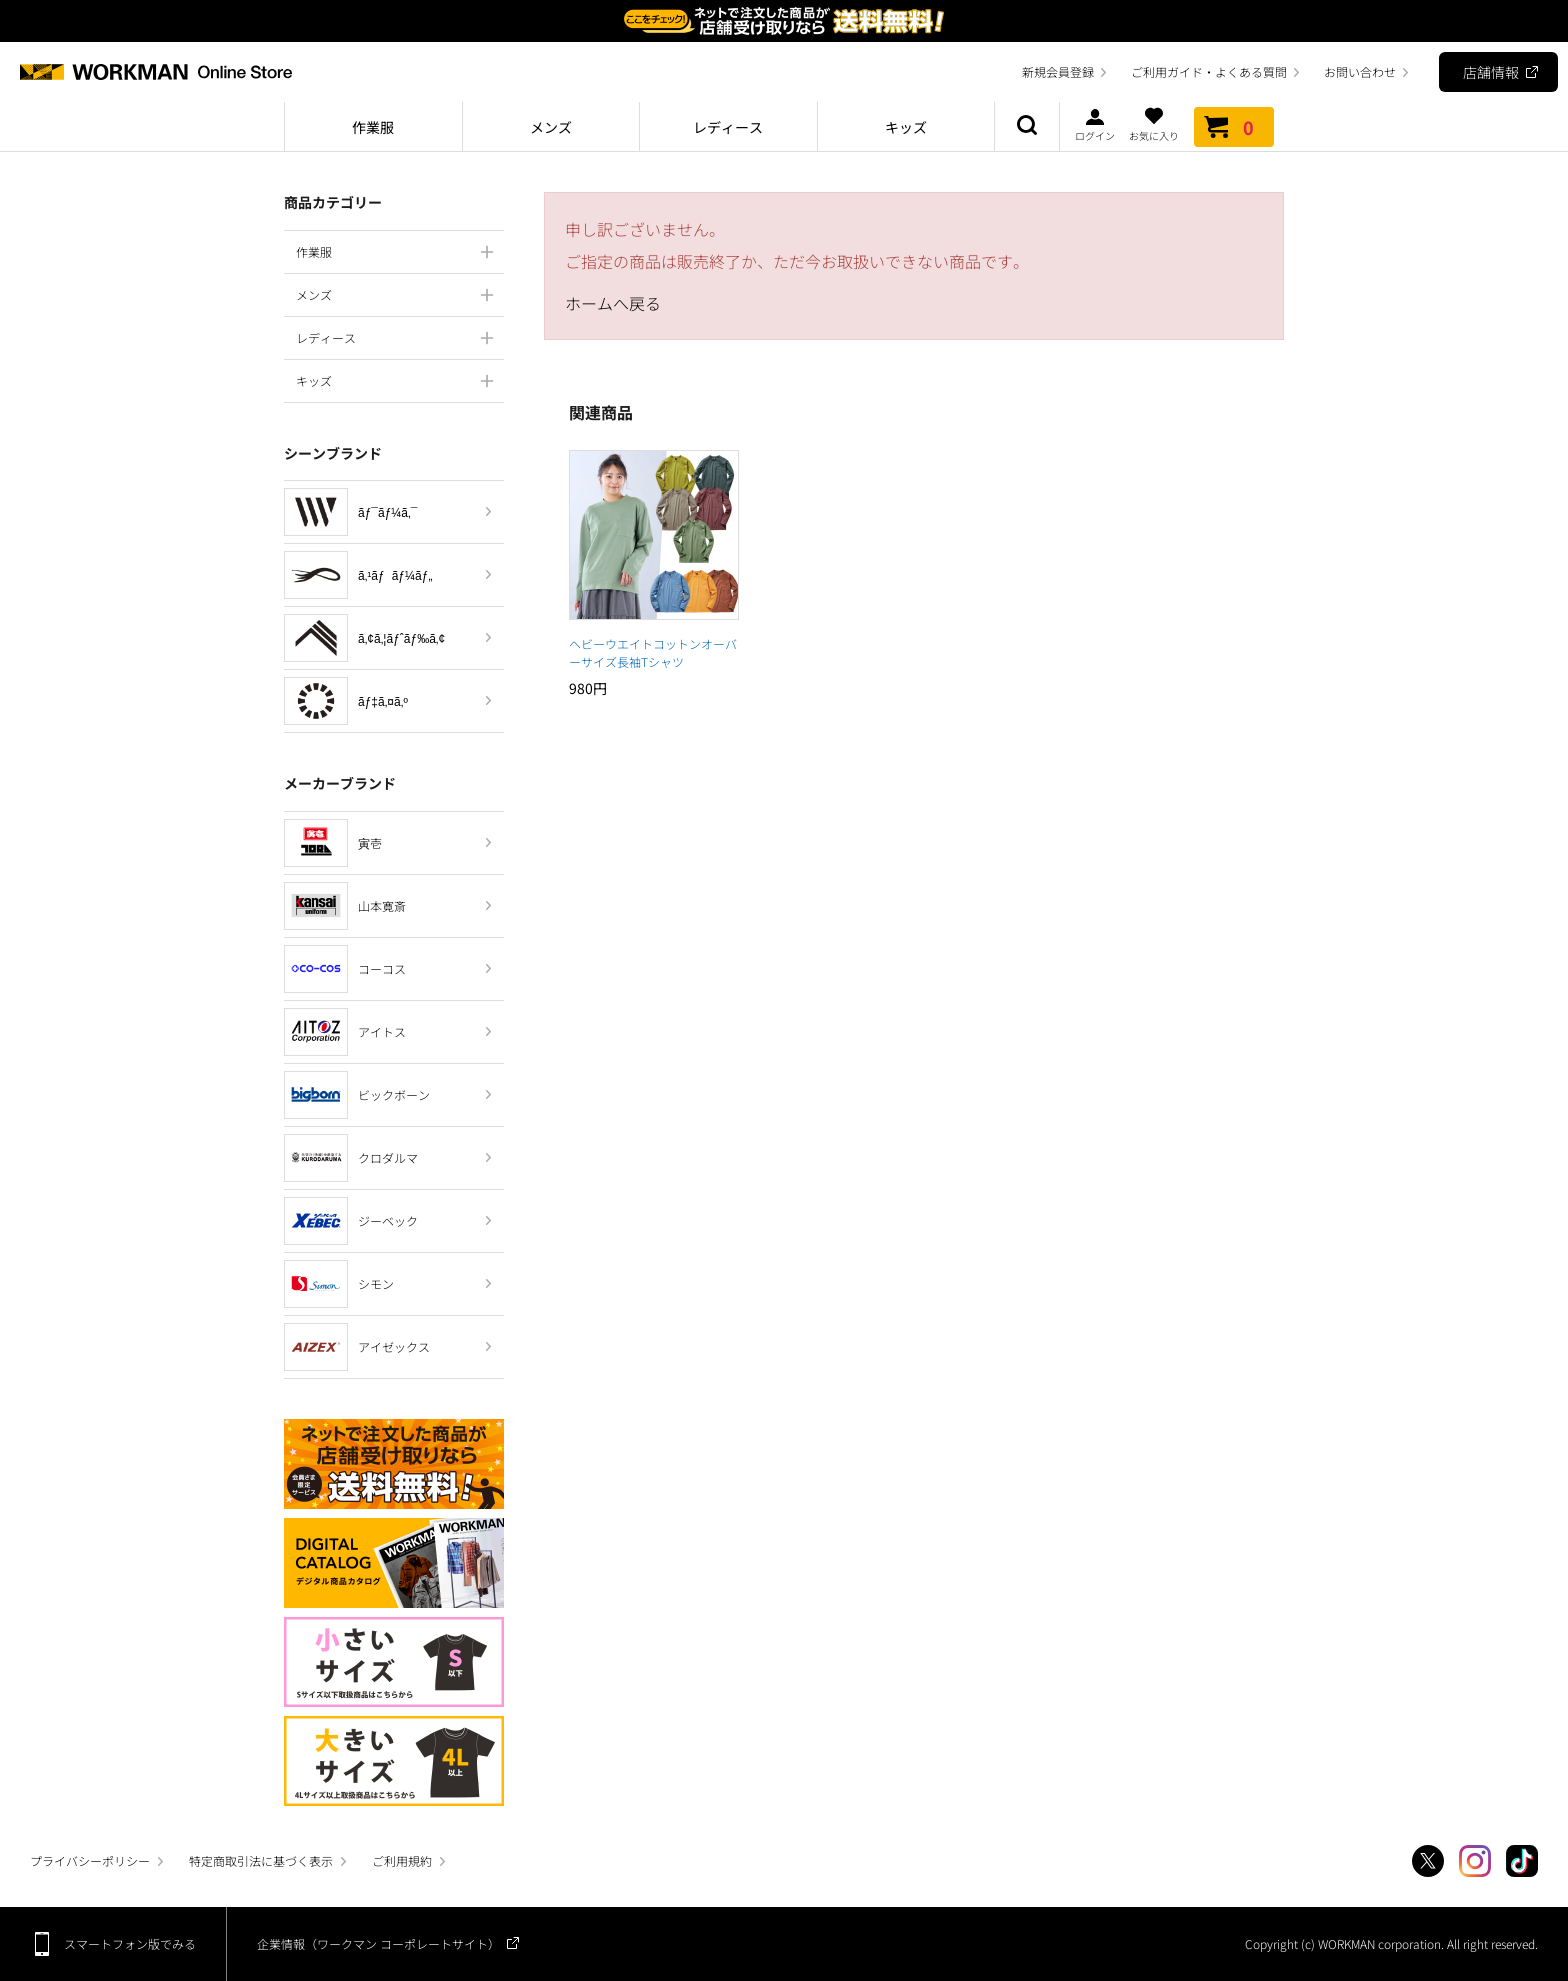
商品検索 (1027, 127)
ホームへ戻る (613, 303)
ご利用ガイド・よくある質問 (1209, 71)
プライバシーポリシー (90, 1860)
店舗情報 (1491, 72)
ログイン (1095, 124)
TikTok (1522, 1861)
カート (1234, 127)
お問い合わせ (1360, 71)
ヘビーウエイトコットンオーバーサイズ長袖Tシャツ (653, 652)
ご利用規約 (402, 1860)
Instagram (1475, 1861)
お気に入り (1154, 124)
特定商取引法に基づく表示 (261, 1860)
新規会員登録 (1058, 71)
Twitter (1428, 1861)
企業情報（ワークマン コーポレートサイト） (378, 1943)
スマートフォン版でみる (130, 1943)
